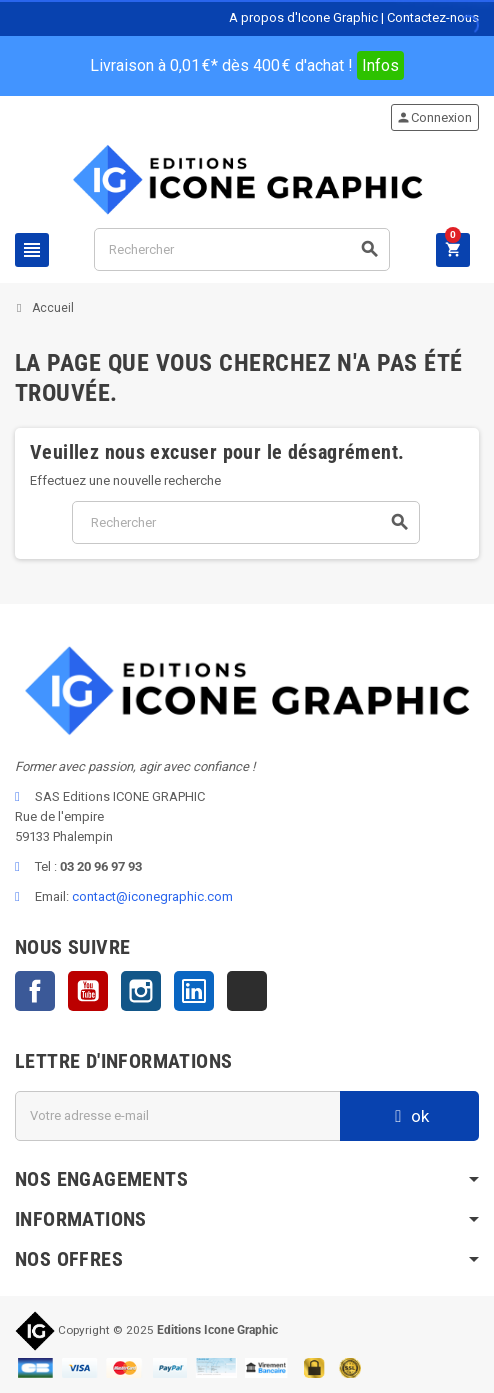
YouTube (88, 991)
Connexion (434, 117)
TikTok (247, 991)
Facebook (35, 991)
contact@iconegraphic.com (152, 896)
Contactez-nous (433, 17)
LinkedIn (194, 991)
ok (409, 1116)
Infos (380, 65)
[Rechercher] (242, 249)
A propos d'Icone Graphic (303, 17)
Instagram (141, 991)
